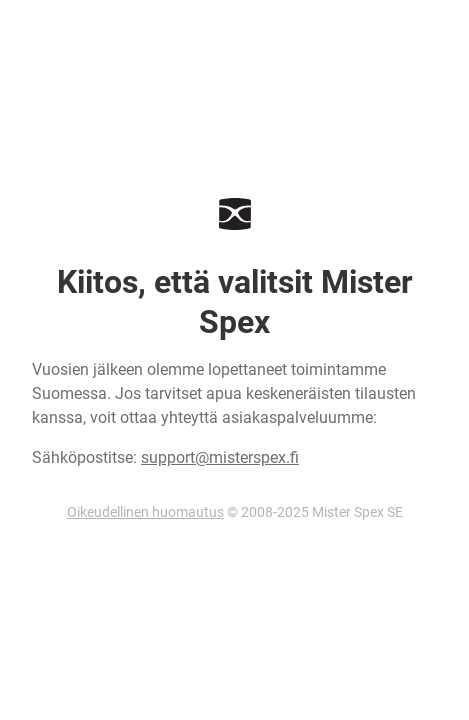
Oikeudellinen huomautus (145, 512)
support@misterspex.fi (220, 457)
